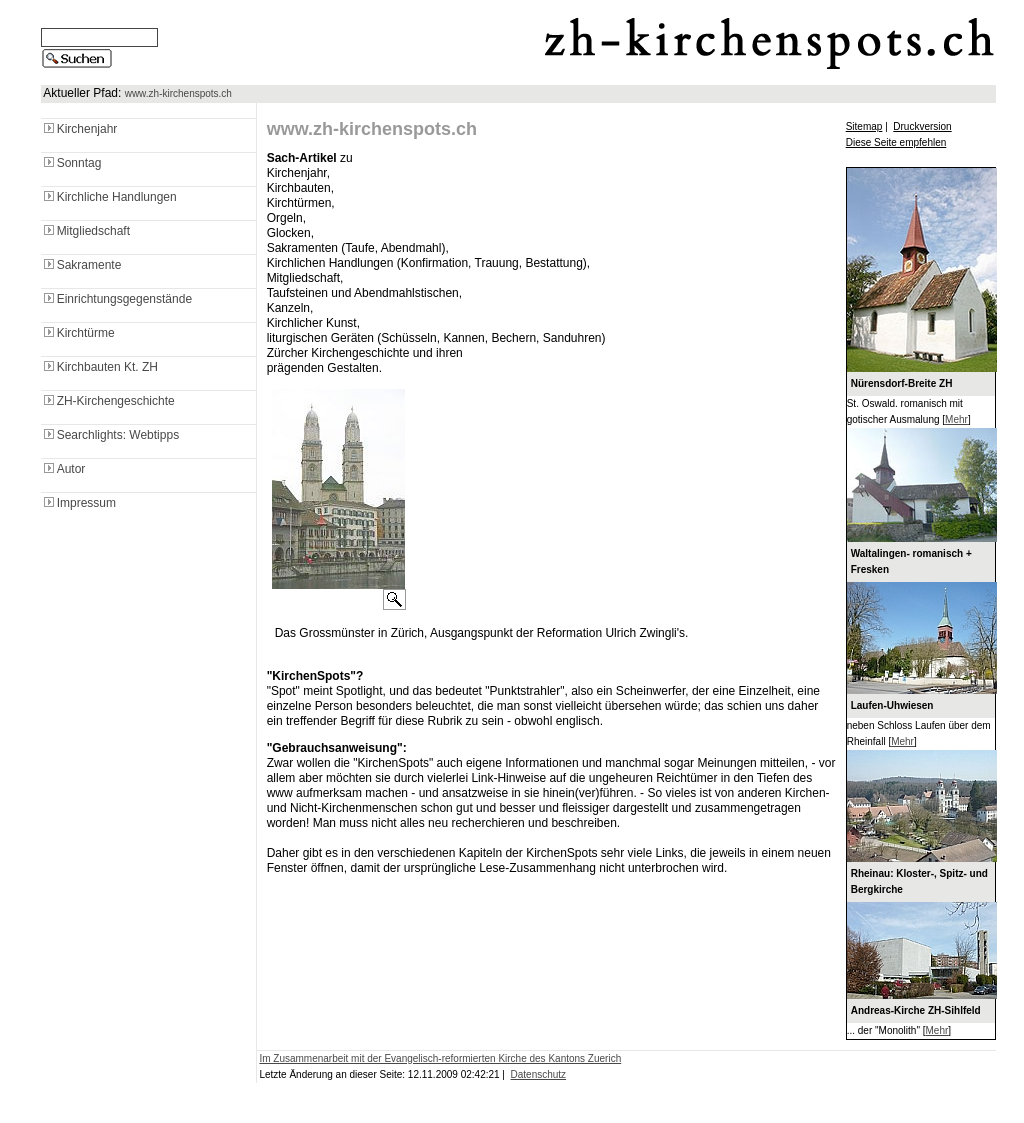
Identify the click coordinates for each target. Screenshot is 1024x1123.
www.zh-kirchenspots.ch (178, 93)
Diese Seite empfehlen (896, 142)
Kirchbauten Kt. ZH (99, 367)
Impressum (78, 503)
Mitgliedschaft (85, 231)
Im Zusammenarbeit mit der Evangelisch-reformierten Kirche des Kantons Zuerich (440, 1058)
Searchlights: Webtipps (110, 435)
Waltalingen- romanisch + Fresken (911, 561)
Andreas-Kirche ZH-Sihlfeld (916, 1010)
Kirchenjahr (79, 129)
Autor (63, 469)
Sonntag (71, 163)
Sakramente (81, 265)
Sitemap (864, 126)
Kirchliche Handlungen (109, 197)
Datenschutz (539, 1074)
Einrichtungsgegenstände (116, 299)
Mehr (956, 419)
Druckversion (922, 126)
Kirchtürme (78, 333)
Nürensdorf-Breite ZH (902, 383)
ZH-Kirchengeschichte (108, 401)
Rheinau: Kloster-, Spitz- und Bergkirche (919, 881)
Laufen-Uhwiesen (892, 705)
